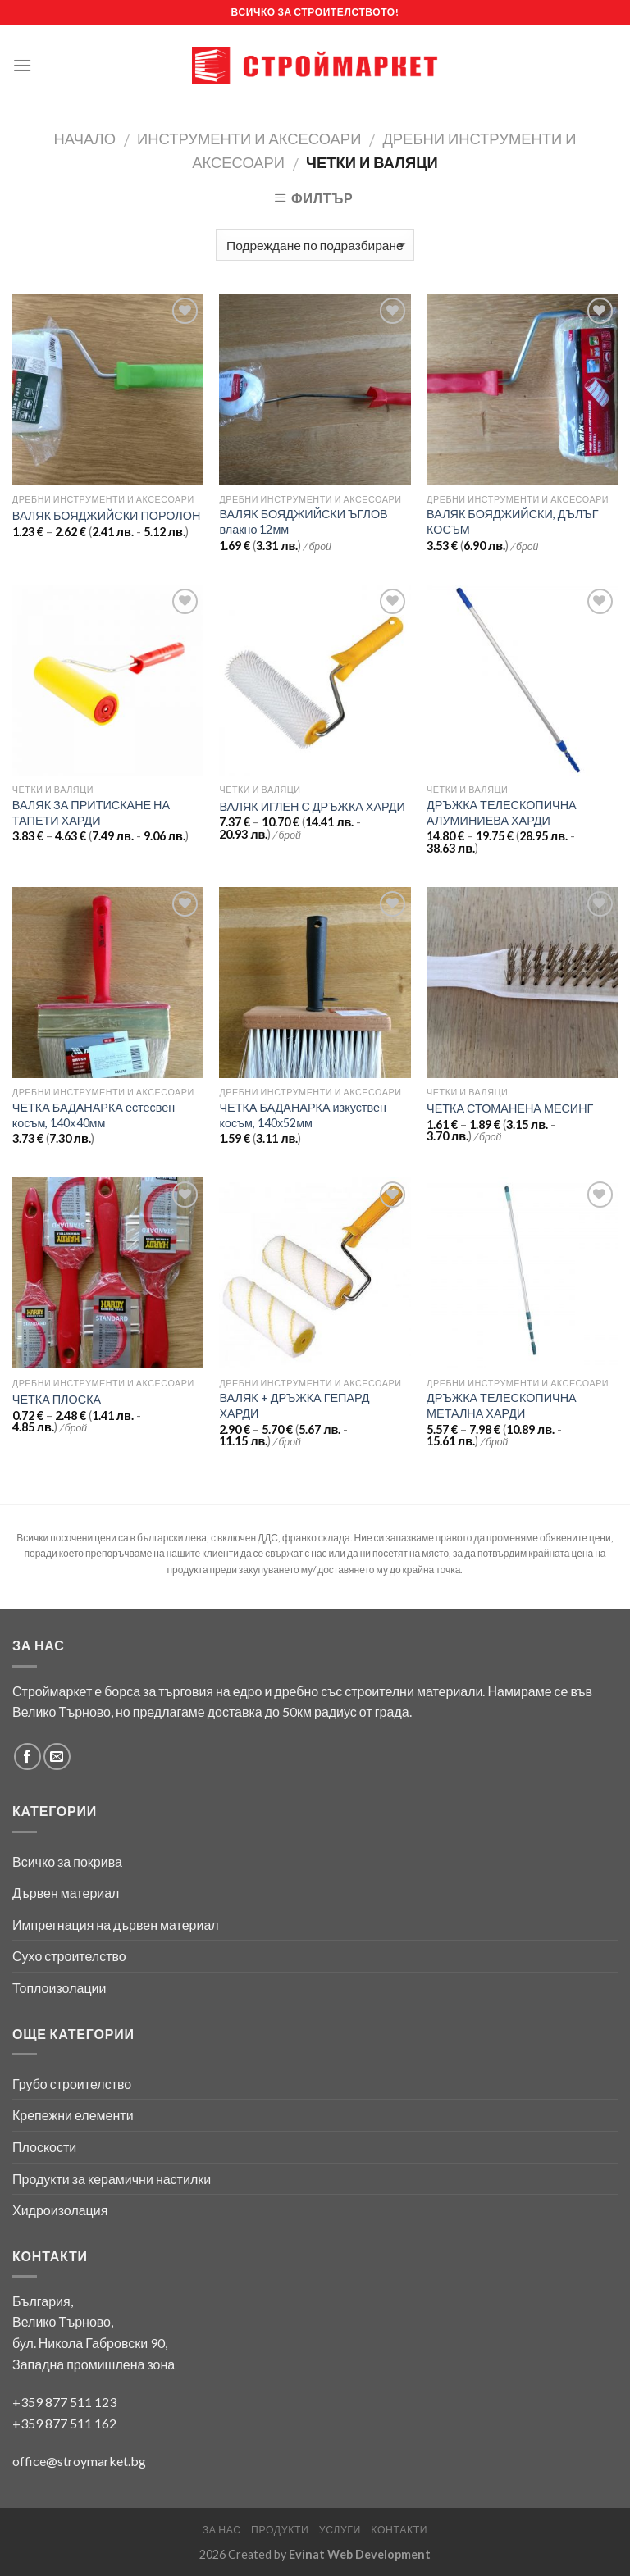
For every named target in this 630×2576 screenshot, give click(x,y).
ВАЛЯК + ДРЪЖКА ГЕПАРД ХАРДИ (294, 1405)
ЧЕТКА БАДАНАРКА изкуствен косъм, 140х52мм (302, 1115)
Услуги (340, 2530)
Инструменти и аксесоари (249, 139)
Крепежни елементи (73, 2115)
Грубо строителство (71, 2083)
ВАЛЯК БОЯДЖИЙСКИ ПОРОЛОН (106, 515)
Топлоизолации (59, 1988)
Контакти (399, 2530)
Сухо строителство (69, 1956)
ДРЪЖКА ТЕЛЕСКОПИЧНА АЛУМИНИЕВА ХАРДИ (502, 812)
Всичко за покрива (67, 1861)
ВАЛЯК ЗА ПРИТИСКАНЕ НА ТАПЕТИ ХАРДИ (91, 812)
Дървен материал (65, 1892)
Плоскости (44, 2147)
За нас (222, 2530)
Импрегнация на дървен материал (115, 1924)
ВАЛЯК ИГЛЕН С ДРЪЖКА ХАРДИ (311, 806)
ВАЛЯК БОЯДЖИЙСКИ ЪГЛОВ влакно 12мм (303, 521)
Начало (85, 139)
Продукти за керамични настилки (111, 2179)
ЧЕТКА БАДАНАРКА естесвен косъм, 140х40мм (93, 1115)
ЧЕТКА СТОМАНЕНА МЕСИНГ (510, 1108)
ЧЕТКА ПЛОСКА (56, 1399)
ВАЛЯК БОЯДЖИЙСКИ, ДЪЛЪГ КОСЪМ (512, 521)
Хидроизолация (59, 2210)
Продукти (279, 2530)
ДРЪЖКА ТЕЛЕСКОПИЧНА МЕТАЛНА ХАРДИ (502, 1405)
